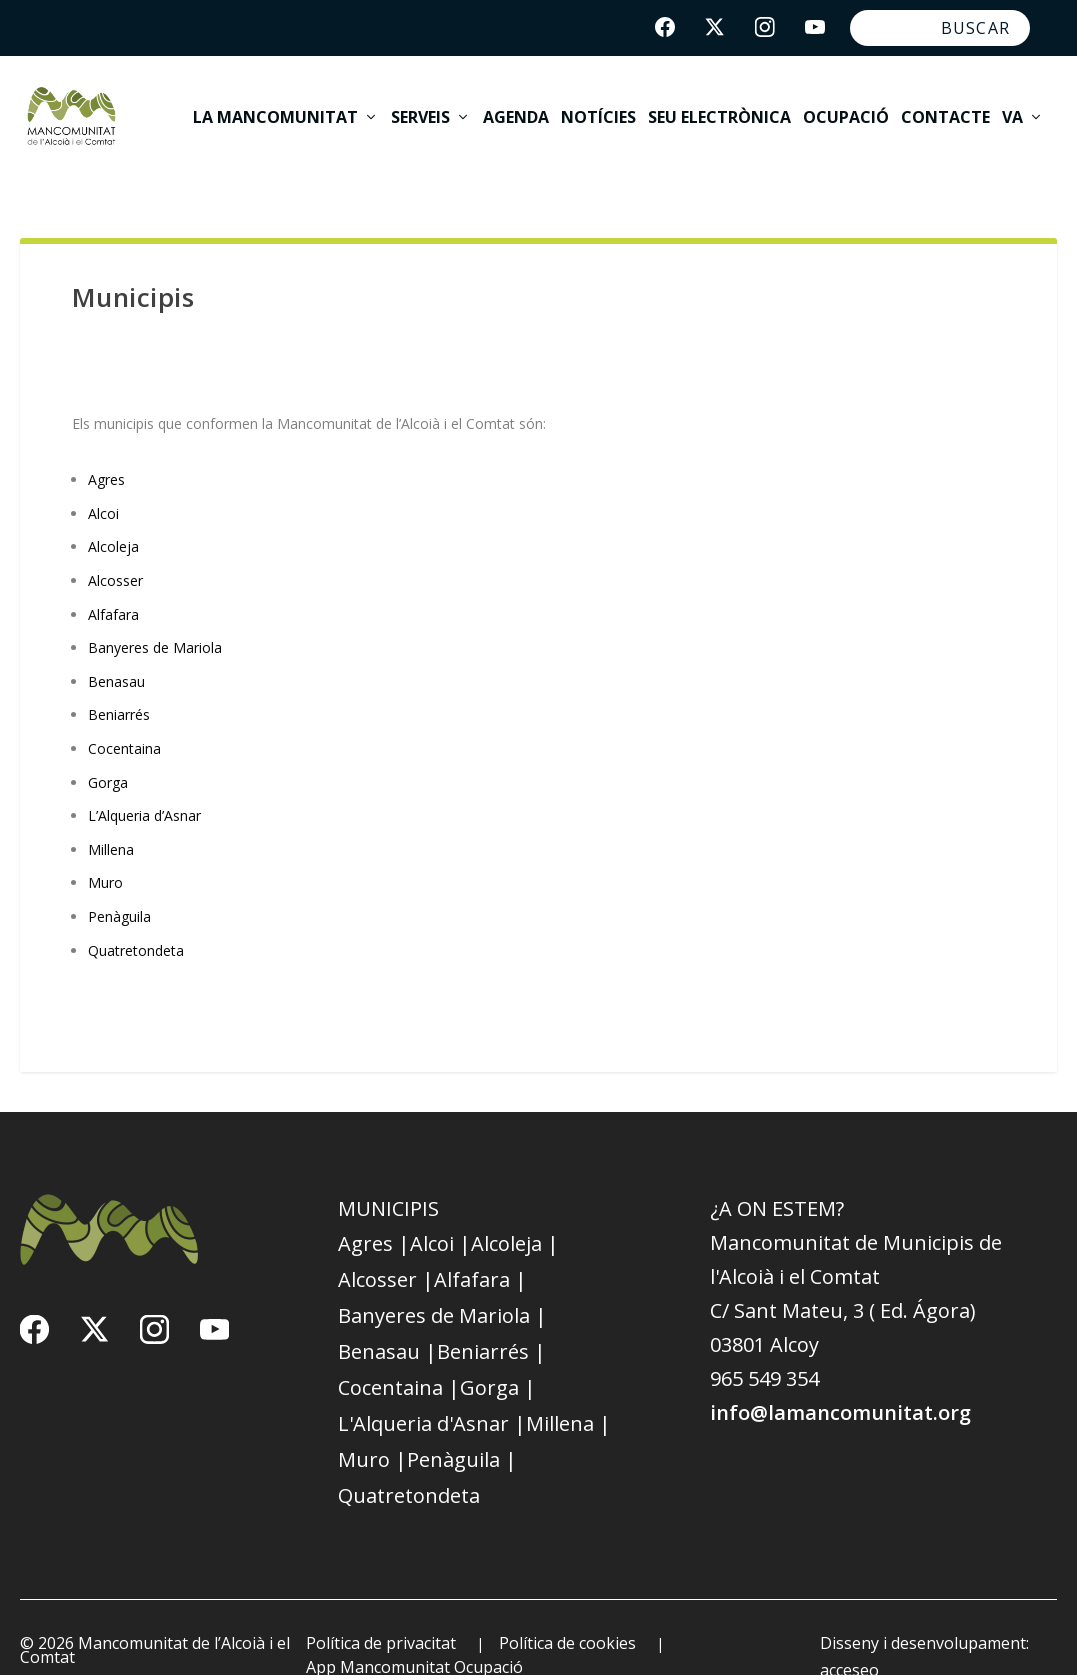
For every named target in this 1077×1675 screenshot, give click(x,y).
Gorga (108, 742)
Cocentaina (124, 708)
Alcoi (103, 473)
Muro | (372, 1419)
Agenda (516, 107)
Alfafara (113, 574)
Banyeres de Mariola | (442, 1275)
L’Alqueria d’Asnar (144, 775)
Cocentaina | (399, 1347)
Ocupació (846, 107)
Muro (105, 843)
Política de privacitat (381, 1603)
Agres (106, 439)
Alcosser (115, 540)
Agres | (374, 1203)
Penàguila (119, 876)
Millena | (568, 1383)
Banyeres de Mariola (155, 607)
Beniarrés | (491, 1311)
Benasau (116, 641)
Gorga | (498, 1347)
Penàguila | (462, 1419)
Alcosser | (386, 1239)
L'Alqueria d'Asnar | (432, 1383)
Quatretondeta (136, 910)
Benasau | (387, 1311)
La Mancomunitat (275, 107)
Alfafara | (480, 1239)
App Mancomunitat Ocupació (414, 1627)
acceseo (849, 1631)
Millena (111, 809)
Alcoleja (113, 507)
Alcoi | (440, 1203)
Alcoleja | (515, 1203)
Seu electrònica (719, 107)
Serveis (420, 107)
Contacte (945, 107)
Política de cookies (567, 1603)
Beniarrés (119, 675)
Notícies (598, 107)
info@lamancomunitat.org (840, 1372)
